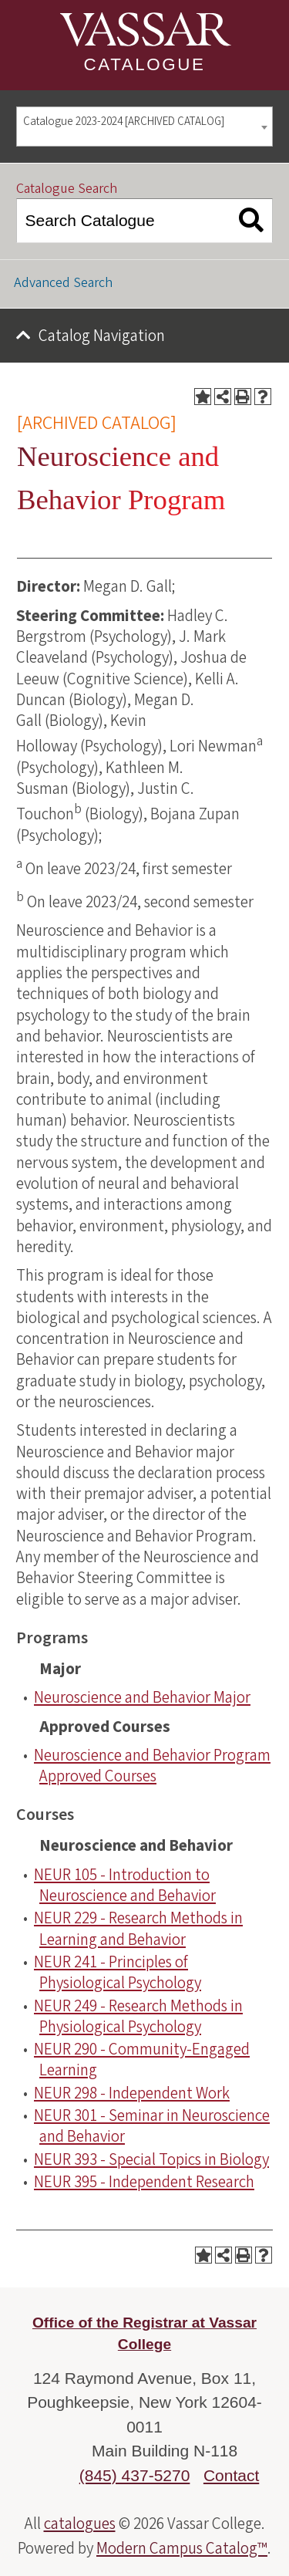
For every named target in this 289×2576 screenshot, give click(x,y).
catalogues (80, 2523)
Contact (231, 2475)
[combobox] (144, 126)
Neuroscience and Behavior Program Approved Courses (152, 1766)
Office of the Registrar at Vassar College (144, 2333)
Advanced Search (63, 282)
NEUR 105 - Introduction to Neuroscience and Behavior (125, 1885)
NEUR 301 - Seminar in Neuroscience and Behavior (152, 2126)
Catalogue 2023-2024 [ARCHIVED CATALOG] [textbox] (123, 121)
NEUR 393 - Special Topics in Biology (151, 2159)
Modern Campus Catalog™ (181, 2548)
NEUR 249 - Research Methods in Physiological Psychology (138, 2016)
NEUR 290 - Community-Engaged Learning (142, 2059)
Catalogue (145, 64)
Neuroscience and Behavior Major (142, 1697)
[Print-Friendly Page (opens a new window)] (242, 396)
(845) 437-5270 (134, 2475)
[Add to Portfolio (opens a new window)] (202, 396)
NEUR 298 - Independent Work (132, 2093)
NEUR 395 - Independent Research (144, 2181)
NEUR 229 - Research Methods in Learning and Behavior (138, 1928)
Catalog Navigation (102, 335)
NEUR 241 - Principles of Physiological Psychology (117, 1972)
